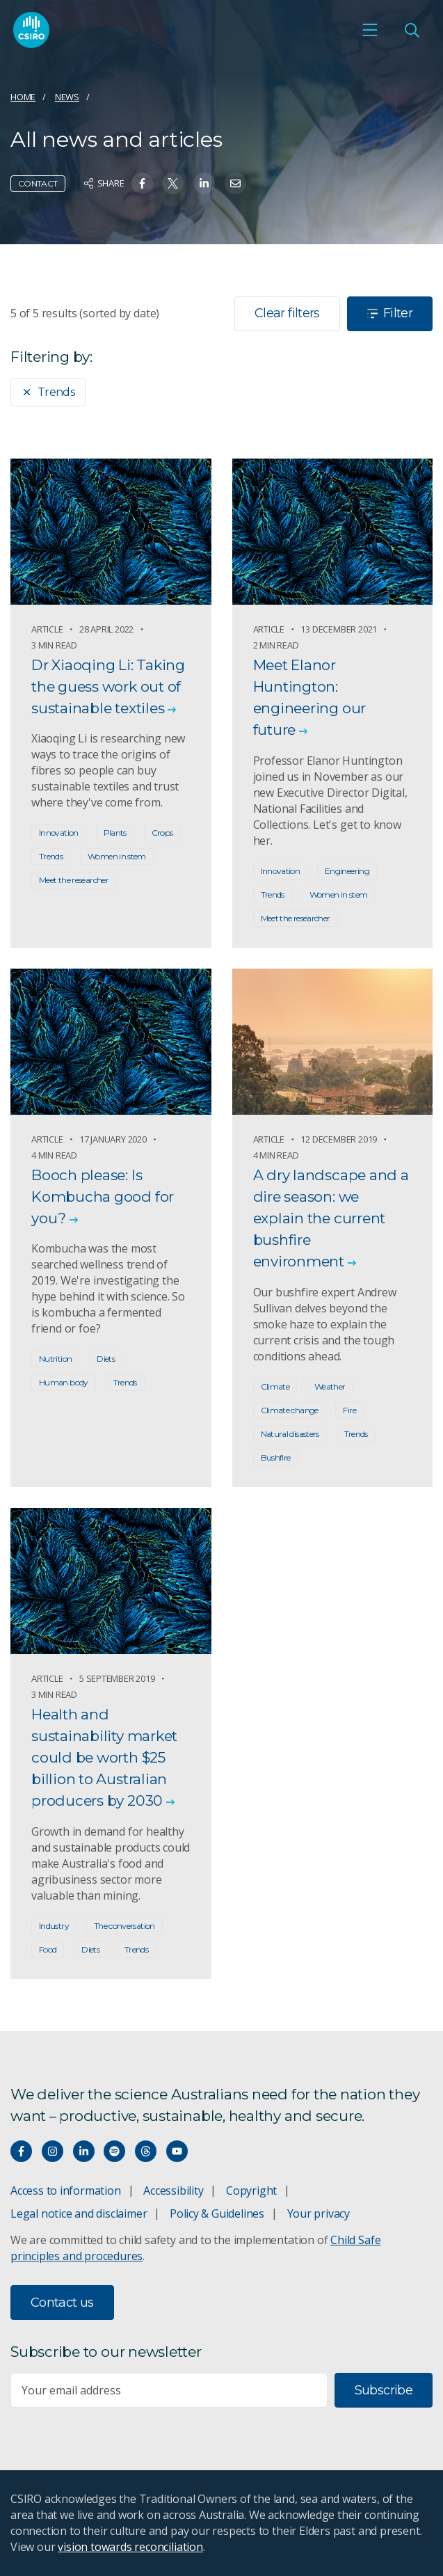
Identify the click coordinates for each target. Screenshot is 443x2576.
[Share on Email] (235, 183)
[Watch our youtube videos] (177, 2151)
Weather (330, 1386)
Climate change (290, 1410)
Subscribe (383, 2390)
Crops (162, 832)
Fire (349, 1410)
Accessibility (173, 2190)
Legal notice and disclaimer (78, 2213)
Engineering (347, 871)
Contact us (62, 2302)
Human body (63, 1382)
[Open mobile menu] (370, 30)
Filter (389, 313)
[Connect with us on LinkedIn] (84, 2151)
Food (47, 1949)
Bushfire (276, 1457)
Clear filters (287, 313)
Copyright (251, 2190)
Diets (106, 1358)
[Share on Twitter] (173, 183)
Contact (38, 183)
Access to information (65, 2190)
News (67, 96)
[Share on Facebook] (142, 183)
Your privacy (318, 2213)
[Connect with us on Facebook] (21, 2151)
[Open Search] (411, 30)
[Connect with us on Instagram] (52, 2151)
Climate (275, 1386)
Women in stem (117, 856)
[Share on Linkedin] (204, 183)
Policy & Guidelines (217, 2213)
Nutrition (55, 1358)
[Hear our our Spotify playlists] (114, 2151)
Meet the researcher (73, 880)
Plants (115, 832)
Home (22, 96)
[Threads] (145, 2151)
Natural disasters (290, 1434)
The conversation (124, 1926)
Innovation (59, 832)
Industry (54, 1926)
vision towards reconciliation (130, 2546)
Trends (48, 392)
